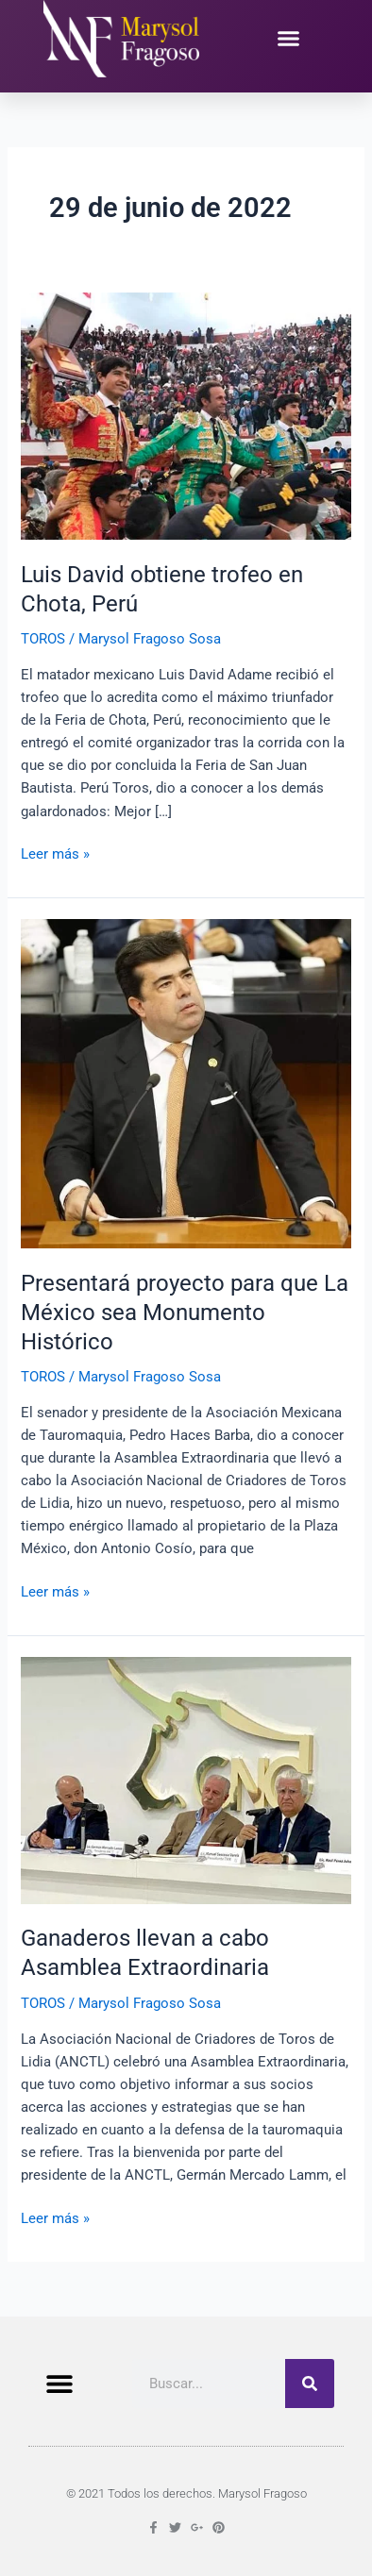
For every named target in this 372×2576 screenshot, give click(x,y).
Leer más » (55, 852)
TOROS (43, 638)
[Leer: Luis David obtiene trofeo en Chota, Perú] (185, 415)
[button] (288, 39)
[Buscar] (309, 2383)
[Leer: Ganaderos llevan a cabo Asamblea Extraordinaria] (185, 1779)
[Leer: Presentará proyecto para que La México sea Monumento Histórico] (185, 1082)
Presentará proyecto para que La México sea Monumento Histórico (184, 1312)
